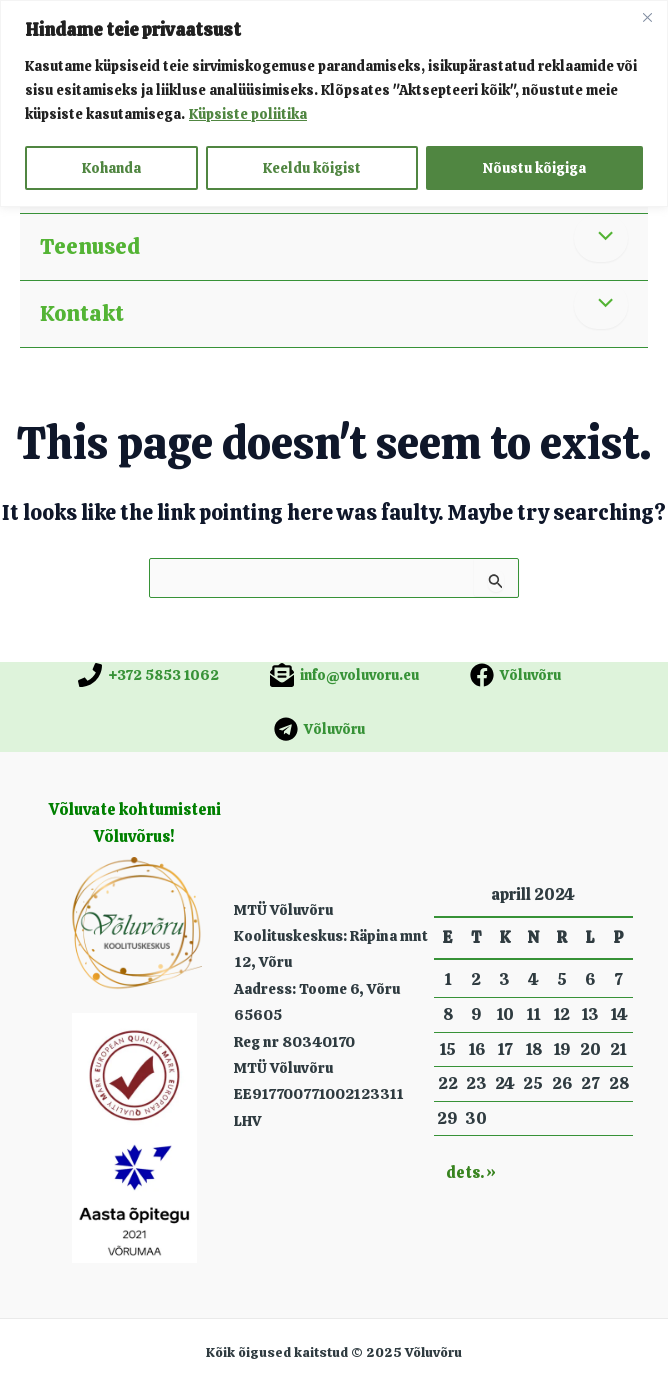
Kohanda (111, 168)
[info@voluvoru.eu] (344, 675)
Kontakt (82, 313)
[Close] (647, 17)
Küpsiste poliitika (248, 114)
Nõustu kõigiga (534, 168)
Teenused (90, 246)
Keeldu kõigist (312, 168)
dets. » (471, 1172)
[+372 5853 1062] (148, 675)
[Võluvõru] (515, 675)
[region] (334, 103)
